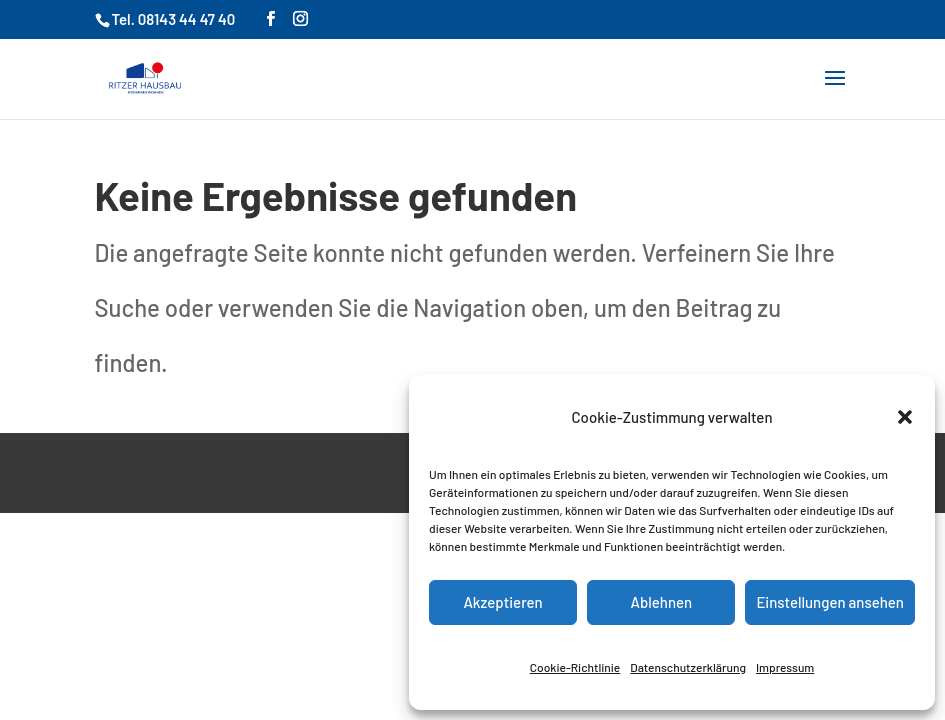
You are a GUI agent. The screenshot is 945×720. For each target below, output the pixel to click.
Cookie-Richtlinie (575, 667)
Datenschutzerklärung (688, 667)
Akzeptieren (502, 602)
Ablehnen (661, 602)
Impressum (785, 667)
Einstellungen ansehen (830, 602)
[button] (905, 417)
